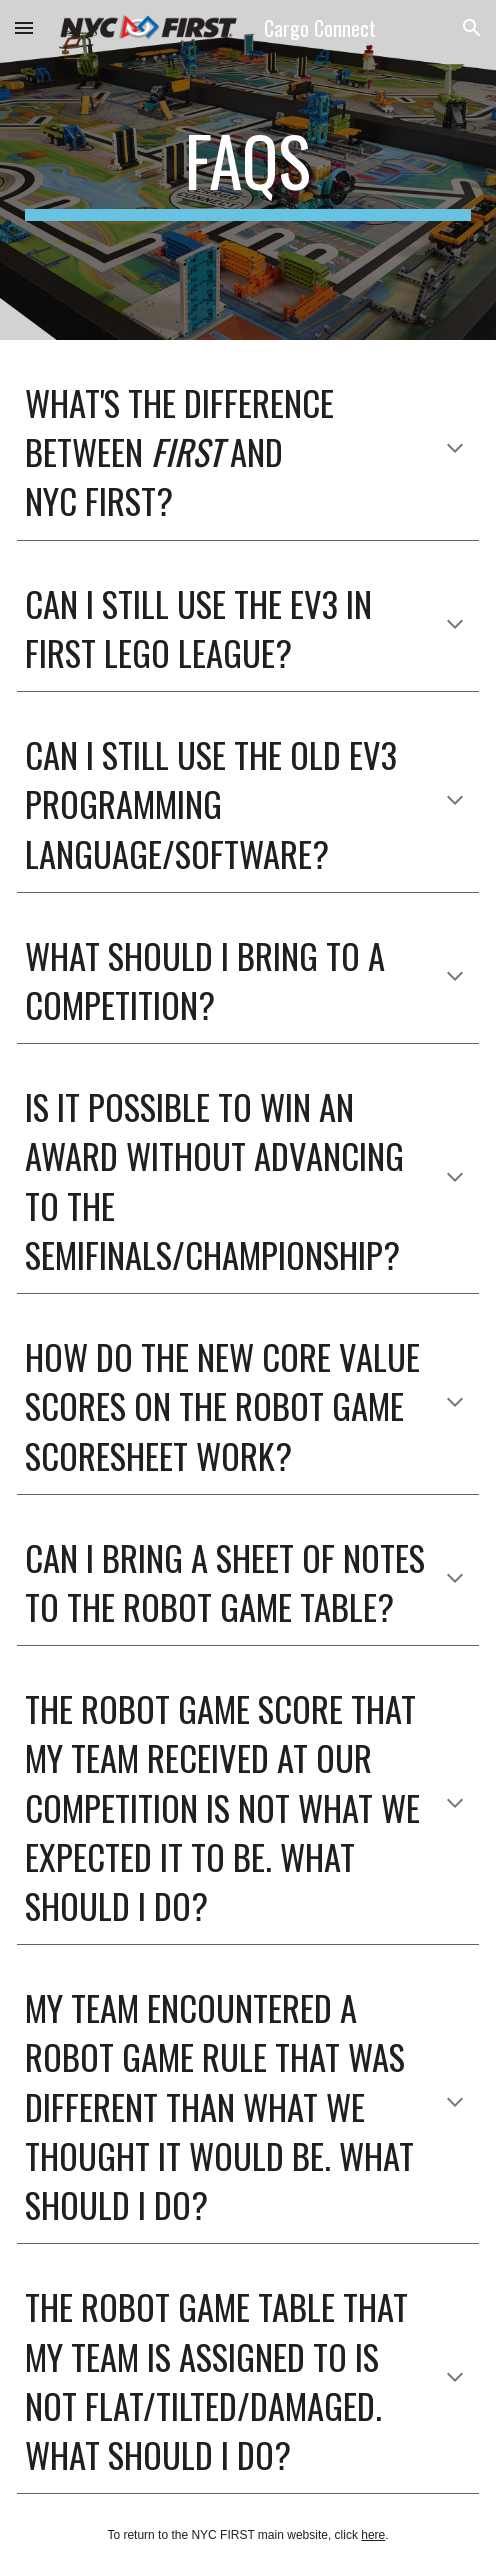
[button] (24, 27)
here (373, 2535)
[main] (248, 170)
